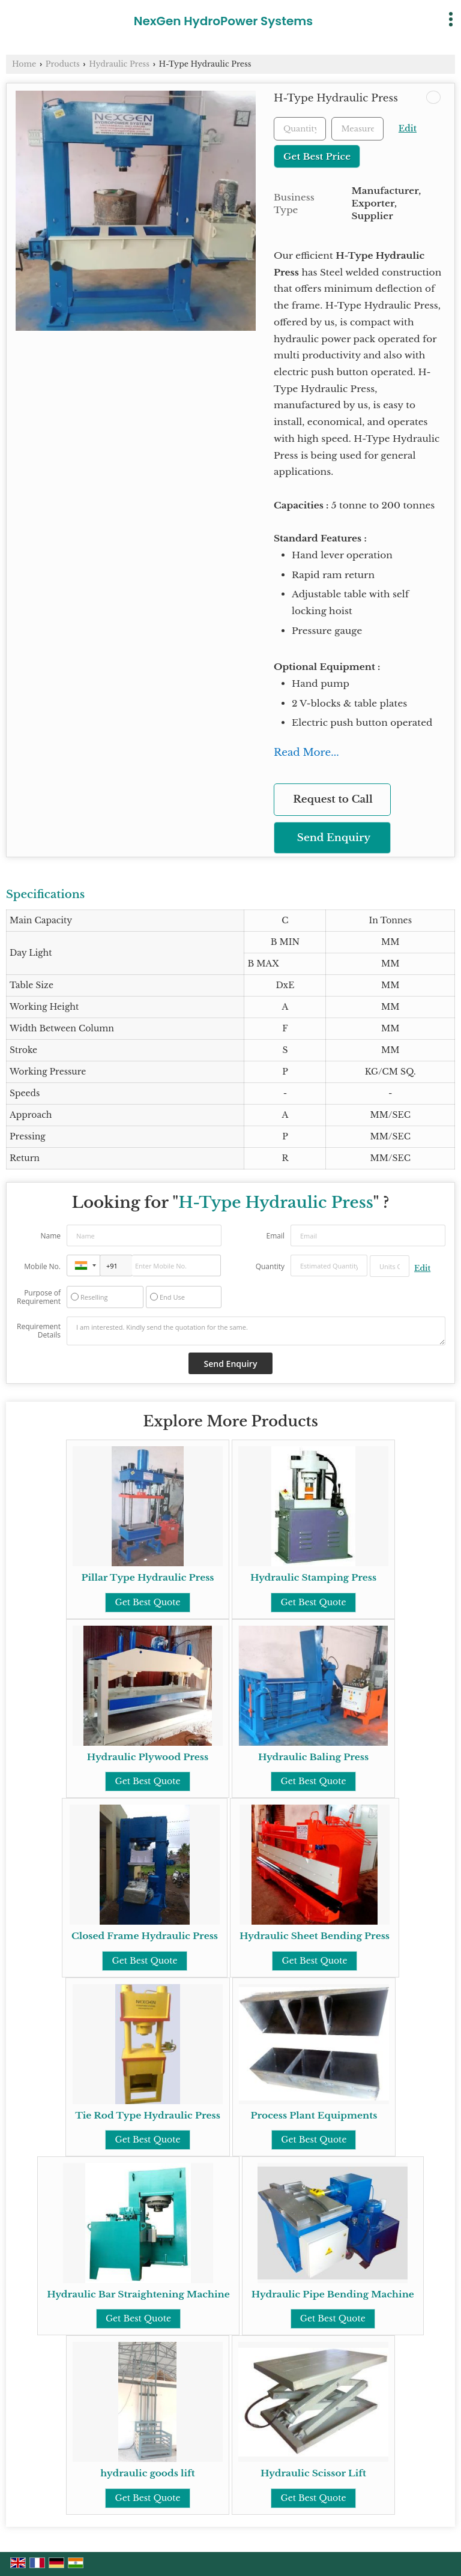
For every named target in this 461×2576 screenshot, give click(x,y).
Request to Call (332, 799)
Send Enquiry (333, 837)
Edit (408, 129)
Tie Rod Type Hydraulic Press (147, 2115)
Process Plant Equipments (313, 2115)
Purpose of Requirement (39, 1297)
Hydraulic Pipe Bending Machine (333, 2294)
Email (275, 1236)
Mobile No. (42, 1266)
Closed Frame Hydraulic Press (144, 1935)
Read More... (306, 752)
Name (50, 1236)
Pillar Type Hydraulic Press (147, 1577)
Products (63, 63)
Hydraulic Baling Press (313, 1757)
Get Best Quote (147, 1602)
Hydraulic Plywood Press (147, 1757)
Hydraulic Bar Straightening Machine (138, 2294)
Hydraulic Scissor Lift (313, 2473)
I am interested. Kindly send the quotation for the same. (256, 1331)
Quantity (270, 1266)
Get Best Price (317, 156)
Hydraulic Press (119, 63)
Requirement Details (39, 1331)
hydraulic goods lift (147, 2473)
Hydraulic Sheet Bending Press (315, 1935)
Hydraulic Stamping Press (313, 1577)
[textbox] (357, 128)
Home (24, 63)
